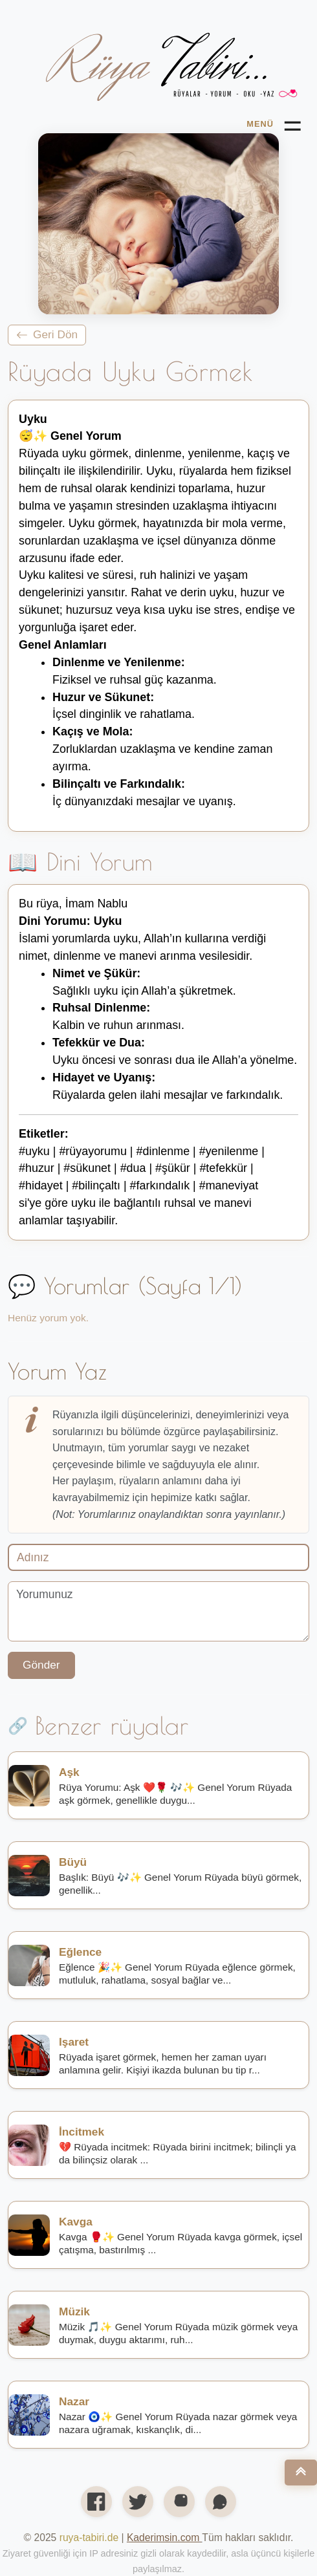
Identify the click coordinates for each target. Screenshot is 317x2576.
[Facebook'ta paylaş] (96, 2501)
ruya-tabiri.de (89, 2537)
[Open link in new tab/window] (164, 2537)
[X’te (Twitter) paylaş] (137, 2501)
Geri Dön (47, 334)
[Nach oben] (301, 2472)
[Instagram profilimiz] (179, 2501)
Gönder (41, 1664)
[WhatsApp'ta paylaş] (220, 2501)
